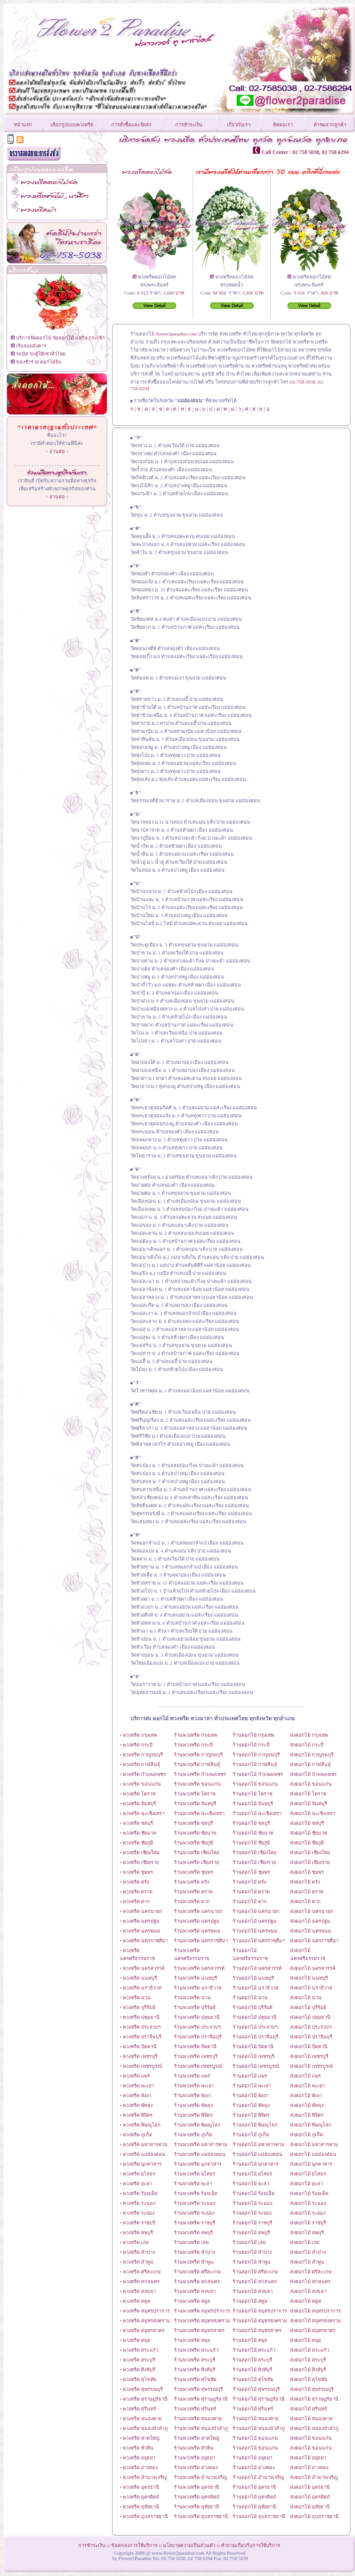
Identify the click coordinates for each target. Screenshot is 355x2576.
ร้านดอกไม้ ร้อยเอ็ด (253, 2193)
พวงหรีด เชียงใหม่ (141, 1852)
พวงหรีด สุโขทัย (139, 2379)
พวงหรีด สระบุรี (139, 2359)
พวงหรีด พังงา (137, 2095)
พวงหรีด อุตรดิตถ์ (141, 2496)
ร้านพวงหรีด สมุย (192, 2340)
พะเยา (207, 2085)
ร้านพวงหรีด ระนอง (194, 2203)
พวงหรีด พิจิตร (138, 2115)
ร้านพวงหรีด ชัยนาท (195, 1833)
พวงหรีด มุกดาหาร (142, 2164)
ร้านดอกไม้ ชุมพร (251, 1872)
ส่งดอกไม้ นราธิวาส (311, 1987)
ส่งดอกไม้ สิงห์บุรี (308, 2369)
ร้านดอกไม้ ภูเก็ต (251, 2134)
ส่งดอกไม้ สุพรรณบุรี (312, 2389)
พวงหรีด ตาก (136, 1901)
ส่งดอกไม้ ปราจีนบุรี (311, 2036)
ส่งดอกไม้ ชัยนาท (308, 1833)
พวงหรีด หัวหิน (138, 2448)
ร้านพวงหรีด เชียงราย (196, 1862)
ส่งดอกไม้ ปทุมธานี (310, 2017)
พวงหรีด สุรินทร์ (139, 2408)
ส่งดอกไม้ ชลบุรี (307, 1823)
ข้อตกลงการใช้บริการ (134, 2545)
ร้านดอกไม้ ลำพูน (251, 2262)
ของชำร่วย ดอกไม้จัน (38, 361)
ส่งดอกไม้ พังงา (306, 2095)
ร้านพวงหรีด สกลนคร (197, 2281)
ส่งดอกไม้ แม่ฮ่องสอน (313, 2154)
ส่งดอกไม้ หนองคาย (311, 2418)
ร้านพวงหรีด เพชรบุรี (196, 2056)
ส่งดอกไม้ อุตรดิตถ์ (310, 2496)
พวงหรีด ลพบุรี (138, 2232)
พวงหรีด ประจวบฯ (142, 2027)
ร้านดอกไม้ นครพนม (255, 1930)
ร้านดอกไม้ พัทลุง (251, 2105)
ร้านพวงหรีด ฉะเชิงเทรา (199, 1813)
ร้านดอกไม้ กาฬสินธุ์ (255, 1764)
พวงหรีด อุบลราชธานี (145, 2516)
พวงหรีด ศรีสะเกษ (142, 2271)
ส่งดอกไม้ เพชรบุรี (309, 2056)
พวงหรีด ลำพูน (138, 2262)
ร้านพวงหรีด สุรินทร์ (195, 2408)
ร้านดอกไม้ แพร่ (250, 2076)
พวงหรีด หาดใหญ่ (141, 2438)
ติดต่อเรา (283, 124)
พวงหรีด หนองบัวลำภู (145, 2428)
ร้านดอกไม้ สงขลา (253, 2291)
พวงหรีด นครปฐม (141, 1921)
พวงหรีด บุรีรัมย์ (139, 2007)
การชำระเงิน (188, 124)
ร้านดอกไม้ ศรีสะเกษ (255, 2271)
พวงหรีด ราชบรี (139, 2222)
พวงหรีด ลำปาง (139, 2252)
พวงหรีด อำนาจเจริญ (145, 2477)
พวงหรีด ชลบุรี (138, 1823)
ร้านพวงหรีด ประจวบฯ (197, 2027)
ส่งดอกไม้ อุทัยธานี (310, 2506)
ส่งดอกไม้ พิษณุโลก (310, 2124)
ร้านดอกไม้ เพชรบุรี (253, 2056)
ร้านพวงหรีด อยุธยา (194, 2457)
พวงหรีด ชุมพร (138, 1872)
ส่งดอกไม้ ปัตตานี (308, 2046)
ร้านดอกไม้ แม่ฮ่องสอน (257, 2154)
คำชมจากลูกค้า (330, 124)
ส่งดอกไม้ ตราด (306, 1891)
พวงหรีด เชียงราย (141, 1862)
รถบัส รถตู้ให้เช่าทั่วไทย (40, 353)
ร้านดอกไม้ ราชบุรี (252, 2222)
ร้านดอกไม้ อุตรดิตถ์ (254, 2496)
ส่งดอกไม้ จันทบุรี (308, 1803)
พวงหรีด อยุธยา (139, 2457)
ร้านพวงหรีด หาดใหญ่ (196, 2438)
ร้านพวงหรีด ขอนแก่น (197, 1784)
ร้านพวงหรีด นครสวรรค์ (199, 1968)
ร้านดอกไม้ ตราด (251, 1891)
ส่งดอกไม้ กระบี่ (306, 1744)
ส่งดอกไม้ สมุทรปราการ (315, 2310)
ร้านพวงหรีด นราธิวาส (198, 1987)
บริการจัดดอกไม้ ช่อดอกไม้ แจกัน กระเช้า (60, 337)
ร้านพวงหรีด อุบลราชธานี (201, 2516)
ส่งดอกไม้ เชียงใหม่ (310, 1852)
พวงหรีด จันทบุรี (139, 1803)
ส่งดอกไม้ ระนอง (308, 2203)
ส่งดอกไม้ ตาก (305, 1901)
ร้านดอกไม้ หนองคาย (255, 2418)
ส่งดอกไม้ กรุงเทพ (309, 1735)
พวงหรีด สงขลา (139, 2291)
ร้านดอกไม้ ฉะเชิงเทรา (257, 1813)
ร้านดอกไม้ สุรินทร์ (253, 2408)
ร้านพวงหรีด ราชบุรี (194, 2222)
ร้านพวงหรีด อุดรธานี (196, 2487)
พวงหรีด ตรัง (135, 1881)
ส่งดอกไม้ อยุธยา (308, 2457)
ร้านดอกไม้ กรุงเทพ (253, 1735)
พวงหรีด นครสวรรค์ (144, 1968)
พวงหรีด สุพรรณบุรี (143, 2389)
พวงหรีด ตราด (138, 1891)
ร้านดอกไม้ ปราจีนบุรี (255, 2036)
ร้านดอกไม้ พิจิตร (251, 2115)
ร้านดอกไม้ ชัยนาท (253, 1833)
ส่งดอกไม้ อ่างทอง (309, 2467)
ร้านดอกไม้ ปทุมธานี (255, 2017)
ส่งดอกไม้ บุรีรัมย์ (308, 2007)
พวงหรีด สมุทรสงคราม (146, 2320)
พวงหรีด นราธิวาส (142, 1987)
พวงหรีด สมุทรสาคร (144, 2330)
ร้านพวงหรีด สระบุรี (194, 2359)
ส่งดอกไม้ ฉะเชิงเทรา (312, 1813)
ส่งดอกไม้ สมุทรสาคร (312, 2330)
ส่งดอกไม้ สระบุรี (308, 2359)
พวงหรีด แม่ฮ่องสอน (144, 2154)
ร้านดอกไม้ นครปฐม (254, 1921)
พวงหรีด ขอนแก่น (142, 1784)
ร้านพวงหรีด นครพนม (197, 1930)
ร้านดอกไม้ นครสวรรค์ (257, 1968)
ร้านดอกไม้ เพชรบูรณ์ (256, 2066)
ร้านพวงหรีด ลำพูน (194, 2262)
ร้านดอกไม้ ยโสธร (252, 2173)
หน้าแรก (23, 124)
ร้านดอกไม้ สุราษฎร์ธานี (259, 2399)
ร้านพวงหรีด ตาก (192, 1901)
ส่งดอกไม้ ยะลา (306, 2183)
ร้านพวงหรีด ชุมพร (193, 1872)
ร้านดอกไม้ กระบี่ (251, 1744)
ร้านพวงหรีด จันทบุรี (195, 1803)
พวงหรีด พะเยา (138, 2085)
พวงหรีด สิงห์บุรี (139, 2369)
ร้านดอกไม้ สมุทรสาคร (257, 2330)
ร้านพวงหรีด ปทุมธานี (197, 2017)
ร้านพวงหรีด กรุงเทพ (195, 1735)
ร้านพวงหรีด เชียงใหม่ (196, 1852)
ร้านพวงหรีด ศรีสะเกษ (197, 2271)
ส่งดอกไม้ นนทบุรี (309, 1978)
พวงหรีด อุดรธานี (141, 2487)
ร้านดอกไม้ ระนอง (252, 2203)
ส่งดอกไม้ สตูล (305, 2301)
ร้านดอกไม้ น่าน (250, 1997)
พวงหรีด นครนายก (142, 1911)
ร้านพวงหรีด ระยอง (194, 2213)
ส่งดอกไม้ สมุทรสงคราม (315, 2320)
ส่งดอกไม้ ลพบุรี (307, 2232)
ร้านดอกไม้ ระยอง (252, 2213)
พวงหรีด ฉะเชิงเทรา (144, 1813)
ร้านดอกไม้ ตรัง (249, 1881)
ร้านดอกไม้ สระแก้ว (254, 2350)
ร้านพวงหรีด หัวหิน (194, 2448)
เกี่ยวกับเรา (238, 124)
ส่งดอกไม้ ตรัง (305, 1881)
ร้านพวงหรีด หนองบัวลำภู (201, 2428)
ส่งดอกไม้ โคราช (308, 1793)
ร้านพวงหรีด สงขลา (195, 2291)
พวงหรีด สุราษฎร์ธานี (145, 2399)
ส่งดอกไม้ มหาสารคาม (314, 2144)
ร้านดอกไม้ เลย (249, 2242)
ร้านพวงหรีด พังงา (192, 2095)
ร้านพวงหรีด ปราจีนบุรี (198, 2036)
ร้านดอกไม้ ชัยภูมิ (251, 1842)
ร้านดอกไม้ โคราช (252, 1793)
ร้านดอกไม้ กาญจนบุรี (256, 1754)
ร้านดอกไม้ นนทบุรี (253, 1978)
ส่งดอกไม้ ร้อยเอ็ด (309, 2193)
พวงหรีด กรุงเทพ (140, 1735)
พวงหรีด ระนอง (139, 2203)
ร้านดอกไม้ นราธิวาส (255, 1987)
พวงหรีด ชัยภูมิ (138, 1842)
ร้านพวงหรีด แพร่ (192, 2076)
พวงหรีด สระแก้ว (140, 2350)
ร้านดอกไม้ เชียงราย (254, 1862)
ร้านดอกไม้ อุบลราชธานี (259, 2516)
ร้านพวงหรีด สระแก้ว (196, 2350)
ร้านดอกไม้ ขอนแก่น (255, 1784)
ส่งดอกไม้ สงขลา (308, 2291)
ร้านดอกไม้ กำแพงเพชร (258, 1774)
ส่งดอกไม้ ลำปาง (308, 2252)
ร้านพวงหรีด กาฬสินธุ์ (197, 1764)
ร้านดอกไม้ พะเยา (252, 2085)
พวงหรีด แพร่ (136, 2076)
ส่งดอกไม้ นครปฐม (310, 1921)
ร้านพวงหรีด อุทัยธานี (196, 2506)
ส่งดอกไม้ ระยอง (307, 2213)
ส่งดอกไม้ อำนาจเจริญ (314, 2477)
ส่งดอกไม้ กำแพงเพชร (313, 1774)
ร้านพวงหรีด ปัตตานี (195, 2046)
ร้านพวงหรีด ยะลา (193, 2183)
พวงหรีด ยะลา (137, 2183)
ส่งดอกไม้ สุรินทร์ (308, 2408)
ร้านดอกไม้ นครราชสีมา (259, 1940)
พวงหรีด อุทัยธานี (141, 2506)
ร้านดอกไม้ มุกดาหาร (255, 2164)
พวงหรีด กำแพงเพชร (144, 1774)
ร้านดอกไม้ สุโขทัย (253, 2379)
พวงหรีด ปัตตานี (140, 2046)
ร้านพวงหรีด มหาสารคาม (200, 2144)
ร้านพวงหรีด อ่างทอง (196, 2467)
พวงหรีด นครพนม (141, 1930)
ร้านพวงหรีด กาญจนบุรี (198, 1754)
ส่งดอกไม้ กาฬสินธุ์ (310, 1764)
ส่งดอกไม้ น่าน (306, 1997)
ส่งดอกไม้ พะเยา (307, 2085)
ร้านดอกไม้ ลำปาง (252, 2252)
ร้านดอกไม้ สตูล (250, 2301)
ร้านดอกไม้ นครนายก (256, 1911)
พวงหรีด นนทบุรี (140, 1978)
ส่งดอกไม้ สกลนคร (310, 2281)
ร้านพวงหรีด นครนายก (198, 1911)
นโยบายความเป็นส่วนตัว (189, 2545)
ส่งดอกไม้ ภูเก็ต (306, 2134)
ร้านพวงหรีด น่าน (192, 1997)
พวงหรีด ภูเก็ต (137, 2134)
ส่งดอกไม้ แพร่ (305, 2076)
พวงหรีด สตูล (136, 2301)
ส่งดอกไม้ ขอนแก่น (311, 1784)
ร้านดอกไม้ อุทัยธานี (254, 2506)
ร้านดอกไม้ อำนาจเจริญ (258, 2477)
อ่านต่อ (57, 451)
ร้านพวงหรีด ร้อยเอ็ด (196, 2193)
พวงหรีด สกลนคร (141, 2281)
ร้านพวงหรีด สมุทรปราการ (202, 2310)
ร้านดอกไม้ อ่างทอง (253, 2467)
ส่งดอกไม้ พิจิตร (306, 2115)
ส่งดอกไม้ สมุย (305, 2340)
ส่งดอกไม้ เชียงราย (310, 1862)
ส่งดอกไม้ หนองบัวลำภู (314, 2428)
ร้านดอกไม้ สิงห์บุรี (252, 2369)
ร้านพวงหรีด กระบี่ (193, 1744)
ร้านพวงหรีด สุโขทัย (195, 2379)
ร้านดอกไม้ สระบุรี (252, 2359)
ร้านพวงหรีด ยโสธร (194, 2173)
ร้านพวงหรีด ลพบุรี (193, 2232)
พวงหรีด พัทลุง (138, 2105)
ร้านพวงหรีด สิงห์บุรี (194, 2369)
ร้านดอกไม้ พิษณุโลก (255, 2124)
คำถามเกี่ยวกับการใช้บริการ (250, 2545)
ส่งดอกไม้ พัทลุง (306, 2105)
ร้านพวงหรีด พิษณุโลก (197, 2124)
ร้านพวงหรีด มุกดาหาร (198, 2164)
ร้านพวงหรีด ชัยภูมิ (193, 1842)
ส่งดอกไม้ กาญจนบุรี (312, 1754)
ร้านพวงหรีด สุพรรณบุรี (198, 2389)
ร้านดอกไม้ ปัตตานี (253, 2046)
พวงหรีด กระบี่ (138, 1744)
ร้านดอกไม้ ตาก (250, 1901)
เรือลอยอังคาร (31, 345)
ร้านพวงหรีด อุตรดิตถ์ (196, 2496)
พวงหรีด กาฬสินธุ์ (141, 1764)
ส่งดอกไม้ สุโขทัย (308, 2379)
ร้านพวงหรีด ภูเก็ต (193, 2134)
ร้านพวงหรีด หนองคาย (198, 2418)
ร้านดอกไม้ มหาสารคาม (258, 2144)
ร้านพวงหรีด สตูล (192, 2301)
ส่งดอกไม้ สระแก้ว (309, 2350)
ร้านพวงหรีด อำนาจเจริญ (200, 2477)
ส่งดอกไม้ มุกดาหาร (311, 2164)
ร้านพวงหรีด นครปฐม (196, 1921)
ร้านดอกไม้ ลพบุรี (251, 2232)
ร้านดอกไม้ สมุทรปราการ (260, 2310)
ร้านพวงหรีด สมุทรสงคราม (202, 2320)
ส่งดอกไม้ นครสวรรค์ (312, 1968)
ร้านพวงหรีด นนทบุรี (195, 1978)
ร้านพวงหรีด (187, 2085)
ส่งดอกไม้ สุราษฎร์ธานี (314, 2399)
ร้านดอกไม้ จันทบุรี (253, 1803)
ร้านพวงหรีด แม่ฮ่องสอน (200, 2154)
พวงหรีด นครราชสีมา (145, 1940)
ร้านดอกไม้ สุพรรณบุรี (256, 2389)
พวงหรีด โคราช (139, 1793)
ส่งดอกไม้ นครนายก (311, 1911)
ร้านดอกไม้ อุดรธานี (254, 2487)
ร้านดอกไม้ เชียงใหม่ (254, 1852)
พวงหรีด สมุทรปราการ (146, 2310)
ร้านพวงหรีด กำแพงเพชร (200, 1774)
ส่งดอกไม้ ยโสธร (308, 2173)
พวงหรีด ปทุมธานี (141, 2017)
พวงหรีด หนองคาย (142, 2418)
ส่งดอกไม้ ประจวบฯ (310, 2027)
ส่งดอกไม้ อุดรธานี (310, 2487)
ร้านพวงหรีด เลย (191, 2242)
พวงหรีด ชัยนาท (139, 1833)
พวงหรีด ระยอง (138, 2213)
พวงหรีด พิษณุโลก (142, 2124)
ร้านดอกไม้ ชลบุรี (251, 1823)
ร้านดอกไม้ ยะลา (251, 2183)
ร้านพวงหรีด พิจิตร (193, 2115)
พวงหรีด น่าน (137, 1997)
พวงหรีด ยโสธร (139, 2173)
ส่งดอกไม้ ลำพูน (307, 2262)
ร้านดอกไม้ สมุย (250, 2340)
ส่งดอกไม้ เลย (304, 2242)
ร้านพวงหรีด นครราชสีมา (201, 1940)
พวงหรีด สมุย (136, 2340)
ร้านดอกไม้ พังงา (250, 2095)
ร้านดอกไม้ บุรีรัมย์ (252, 2007)
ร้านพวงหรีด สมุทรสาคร (199, 2330)
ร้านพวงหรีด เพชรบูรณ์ (198, 2066)
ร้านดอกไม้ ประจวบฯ (255, 2027)
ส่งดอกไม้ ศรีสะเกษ (310, 2271)
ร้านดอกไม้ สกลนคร (255, 2281)
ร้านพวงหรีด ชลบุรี (193, 1823)
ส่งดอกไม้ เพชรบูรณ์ (311, 2066)
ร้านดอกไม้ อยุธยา (252, 2457)
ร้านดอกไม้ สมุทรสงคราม (260, 2320)
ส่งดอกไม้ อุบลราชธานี (314, 2516)
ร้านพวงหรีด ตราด (193, 1891)
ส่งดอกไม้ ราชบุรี (308, 2222)
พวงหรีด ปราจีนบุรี (142, 2036)
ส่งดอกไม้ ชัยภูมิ (307, 1842)
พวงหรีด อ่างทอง (140, 2467)
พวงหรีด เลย (136, 2242)
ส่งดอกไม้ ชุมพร (307, 1872)
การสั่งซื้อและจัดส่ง (131, 124)
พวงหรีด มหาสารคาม (145, 2144)
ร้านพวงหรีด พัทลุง (193, 2105)
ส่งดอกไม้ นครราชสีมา (314, 1940)
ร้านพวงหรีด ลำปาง (194, 2252)
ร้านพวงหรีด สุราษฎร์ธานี (201, 2399)
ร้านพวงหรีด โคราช (194, 1793)
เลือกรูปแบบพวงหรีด (71, 124)
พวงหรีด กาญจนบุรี (143, 1754)
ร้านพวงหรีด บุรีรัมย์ (194, 2007)
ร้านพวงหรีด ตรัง (191, 1881)
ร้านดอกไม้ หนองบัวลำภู (259, 2428)
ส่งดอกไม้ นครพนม (310, 1930)
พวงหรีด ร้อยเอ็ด (140, 2193)
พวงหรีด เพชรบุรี (140, 2056)
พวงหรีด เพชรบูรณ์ (142, 2066)
